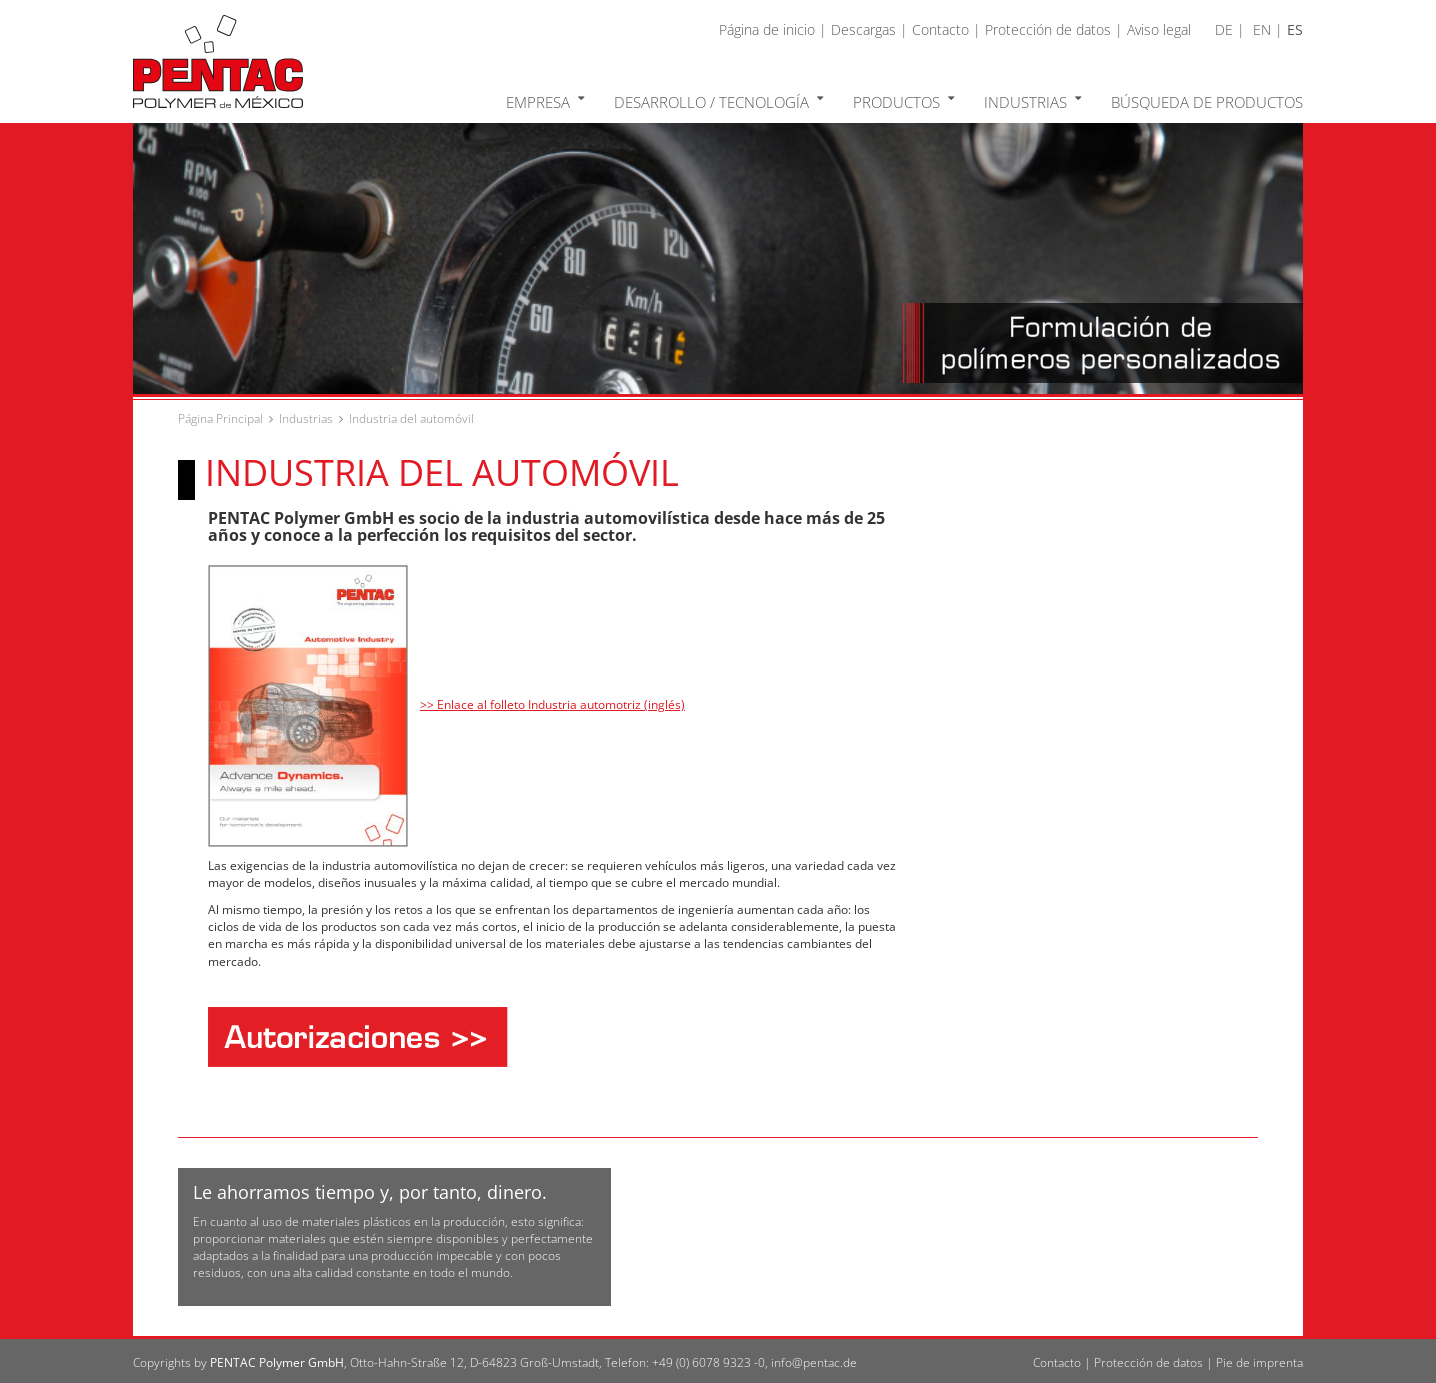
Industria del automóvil (411, 418)
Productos (903, 101)
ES (1295, 29)
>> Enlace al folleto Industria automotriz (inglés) (552, 704)
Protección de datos (1048, 29)
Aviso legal (1159, 29)
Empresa (545, 101)
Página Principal (220, 418)
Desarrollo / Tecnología (718, 101)
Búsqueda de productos (1207, 102)
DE (1224, 29)
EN (1262, 29)
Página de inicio (767, 29)
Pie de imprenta (1259, 1362)
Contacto (940, 29)
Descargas (863, 29)
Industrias (1032, 101)
